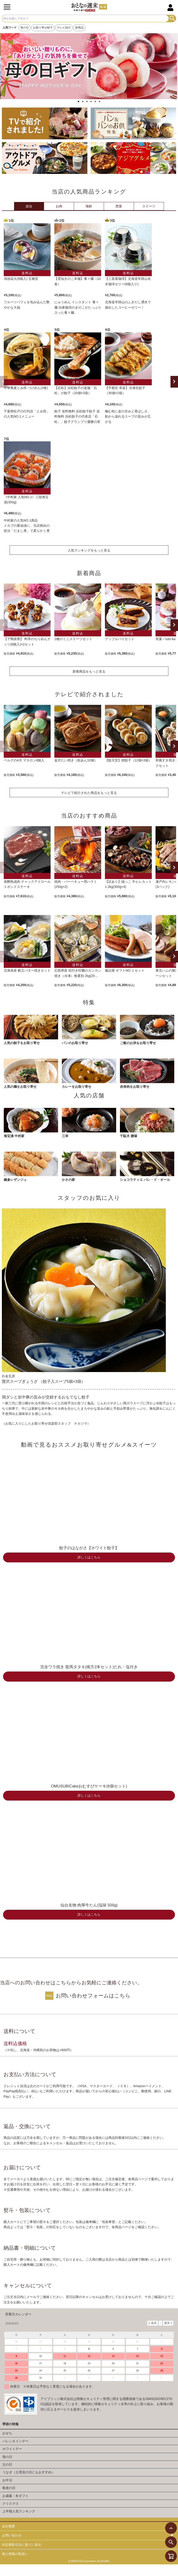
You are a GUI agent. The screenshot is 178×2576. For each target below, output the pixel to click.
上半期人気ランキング (18, 2511)
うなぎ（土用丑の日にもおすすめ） (28, 2472)
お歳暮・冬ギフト (15, 2496)
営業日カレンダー (18, 2314)
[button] (3, 382)
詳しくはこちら (89, 1557)
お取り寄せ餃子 (43, 27)
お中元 (7, 2480)
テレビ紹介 (64, 27)
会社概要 (8, 2526)
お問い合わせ (12, 2535)
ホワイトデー (12, 2449)
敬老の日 (8, 2488)
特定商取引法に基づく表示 (21, 2545)
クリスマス (10, 2503)
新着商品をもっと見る (89, 671)
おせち (7, 2433)
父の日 (7, 2464)
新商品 (79, 27)
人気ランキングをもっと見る (89, 550)
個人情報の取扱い (15, 2554)
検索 (172, 18)
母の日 (24, 27)
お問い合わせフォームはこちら (93, 1996)
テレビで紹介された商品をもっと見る (89, 793)
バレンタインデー (15, 2441)
